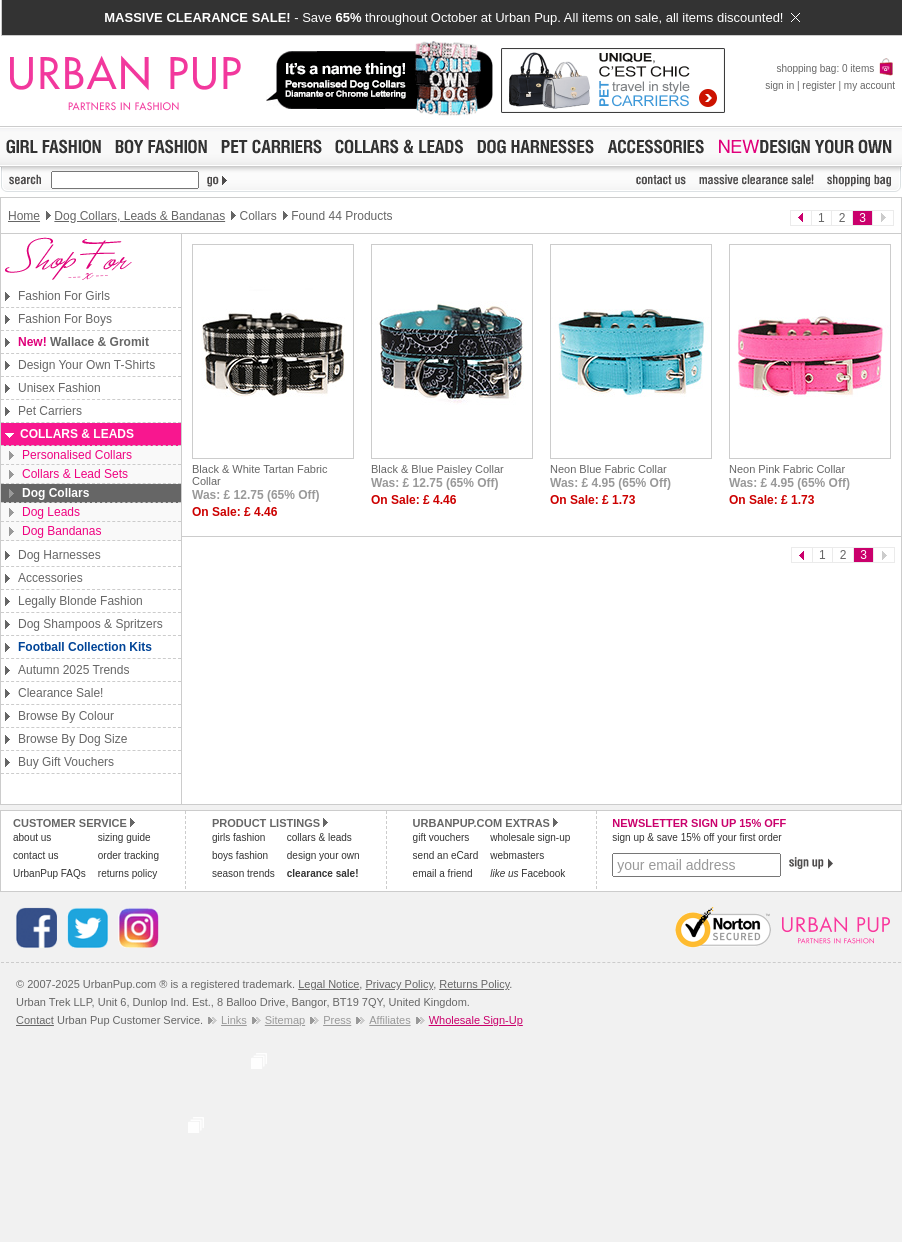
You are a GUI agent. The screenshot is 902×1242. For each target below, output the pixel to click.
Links (234, 1020)
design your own (323, 855)
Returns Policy (474, 984)
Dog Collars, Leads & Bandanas (139, 216)
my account (869, 85)
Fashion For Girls (64, 296)
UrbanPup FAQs (49, 873)
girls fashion (238, 837)
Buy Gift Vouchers (66, 762)
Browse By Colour (66, 716)
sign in (779, 85)
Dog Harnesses (59, 555)
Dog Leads (51, 512)
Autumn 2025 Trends (73, 670)
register (818, 85)
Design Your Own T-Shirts (86, 365)
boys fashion (240, 855)
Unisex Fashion (59, 388)
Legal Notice (328, 984)
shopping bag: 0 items (835, 68)
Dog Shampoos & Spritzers (90, 624)
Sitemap (285, 1020)
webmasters (517, 855)
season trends (243, 873)
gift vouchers (441, 837)
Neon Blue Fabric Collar (608, 469)
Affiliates (389, 1020)
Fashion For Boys (65, 319)
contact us (36, 855)
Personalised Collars (77, 455)
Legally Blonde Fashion (80, 601)
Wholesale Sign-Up (476, 1020)
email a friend (443, 873)
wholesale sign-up (530, 837)
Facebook (527, 873)
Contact (35, 1020)
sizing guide (124, 837)
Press (337, 1020)
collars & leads (319, 837)
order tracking (128, 855)
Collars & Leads (77, 434)
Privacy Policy (399, 984)
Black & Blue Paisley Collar (437, 469)
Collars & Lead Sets (75, 474)
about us (32, 837)
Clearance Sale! (60, 693)
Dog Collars (55, 493)
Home (24, 216)
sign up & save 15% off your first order (696, 837)
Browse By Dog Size (72, 739)
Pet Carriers (50, 411)
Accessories (50, 578)
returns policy (127, 873)
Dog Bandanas (61, 531)
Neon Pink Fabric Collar (787, 469)
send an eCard (446, 855)
